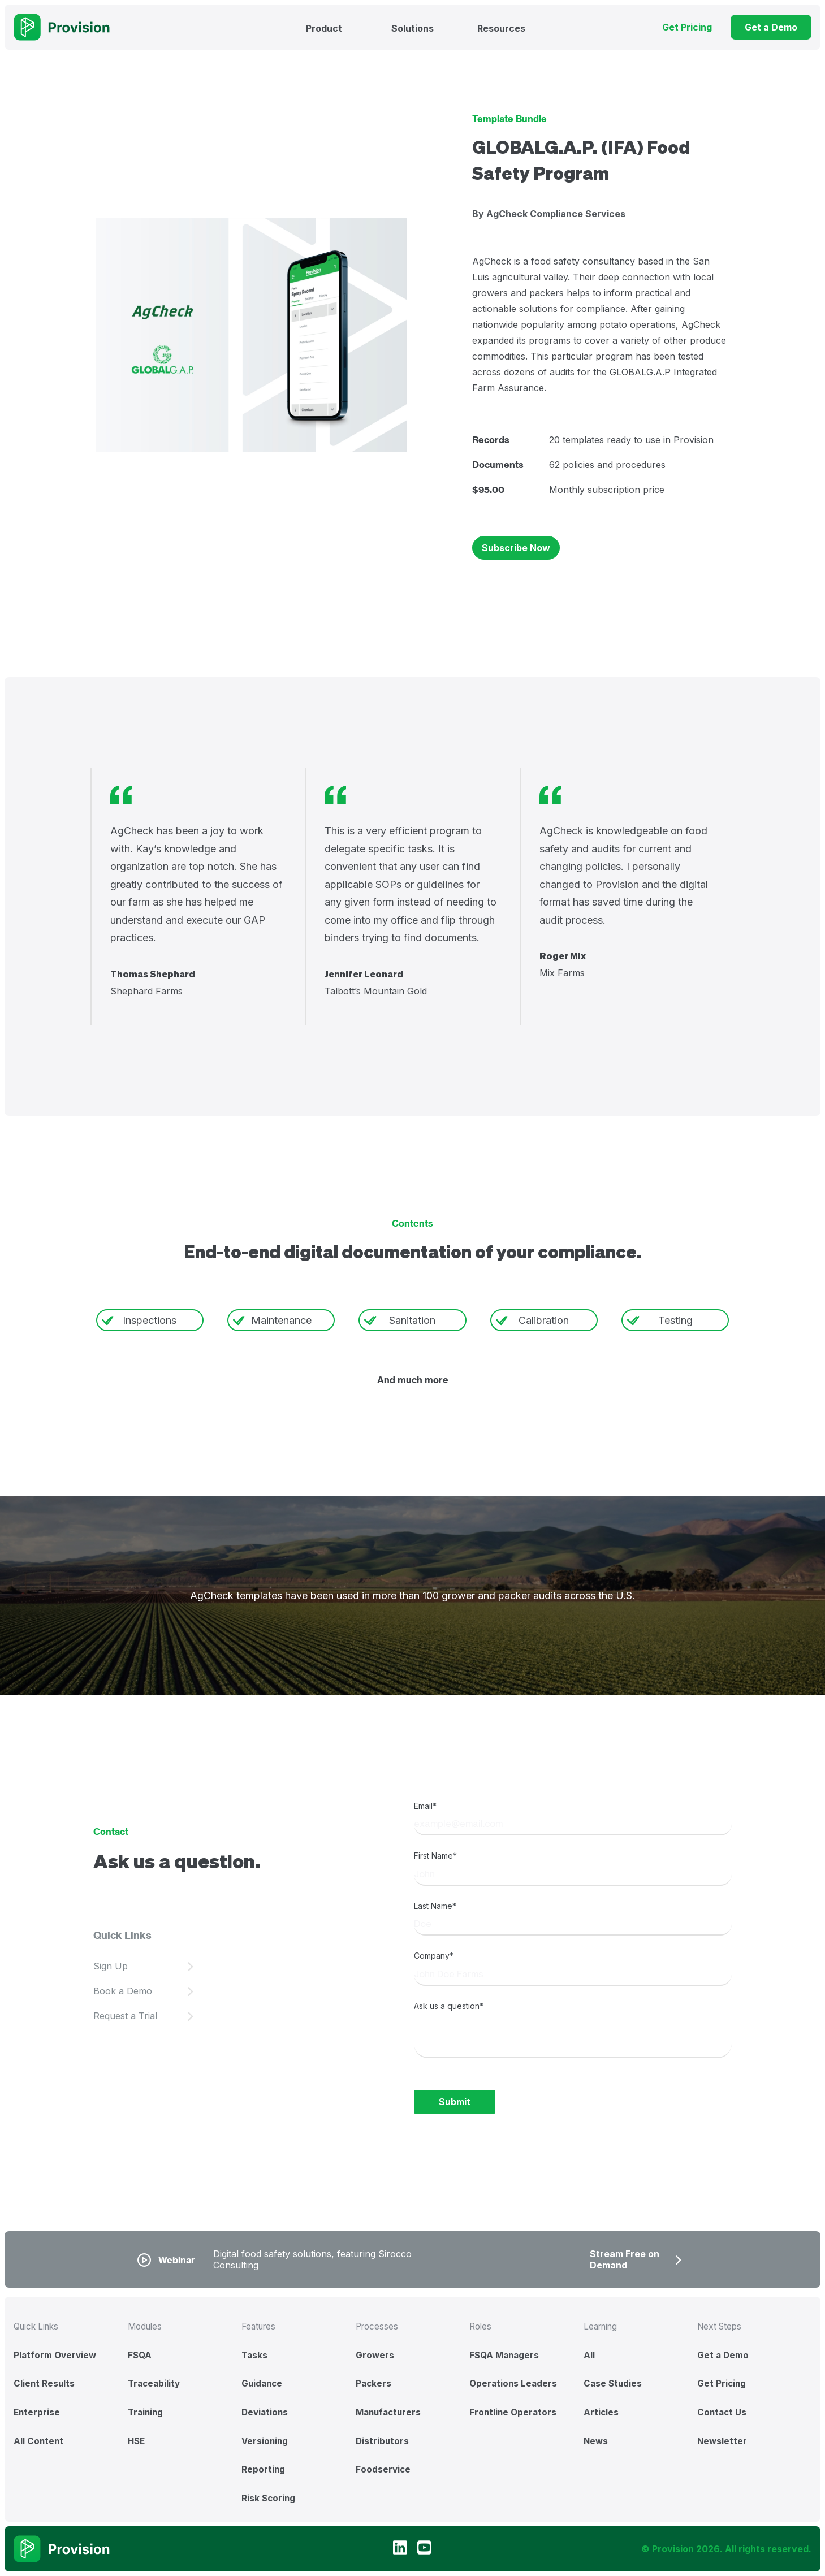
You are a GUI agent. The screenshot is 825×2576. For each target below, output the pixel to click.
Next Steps (719, 2326)
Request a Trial (125, 2015)
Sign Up (110, 1966)
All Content (38, 2441)
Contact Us (721, 2412)
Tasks (254, 2355)
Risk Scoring (268, 2498)
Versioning (264, 2441)
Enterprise (37, 2412)
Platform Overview (55, 2355)
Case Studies (613, 2383)
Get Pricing (721, 2383)
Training (145, 2412)
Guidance (261, 2383)
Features (258, 2326)
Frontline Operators (512, 2412)
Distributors (382, 2441)
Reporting (263, 2469)
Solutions (412, 28)
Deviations (264, 2412)
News (596, 2441)
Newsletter (722, 2441)
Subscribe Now (516, 547)
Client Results (44, 2383)
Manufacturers (388, 2412)
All (589, 2355)
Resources (501, 28)
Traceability (154, 2383)
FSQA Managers (504, 2355)
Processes (377, 2326)
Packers (373, 2383)
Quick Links (36, 2326)
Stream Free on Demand (624, 2259)
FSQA (140, 2355)
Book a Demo (122, 1991)
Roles (480, 2326)
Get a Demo (723, 2355)
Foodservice (383, 2469)
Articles (601, 2412)
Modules (145, 2326)
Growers (375, 2355)
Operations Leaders (513, 2383)
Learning (600, 2326)
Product (324, 28)
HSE (136, 2441)
